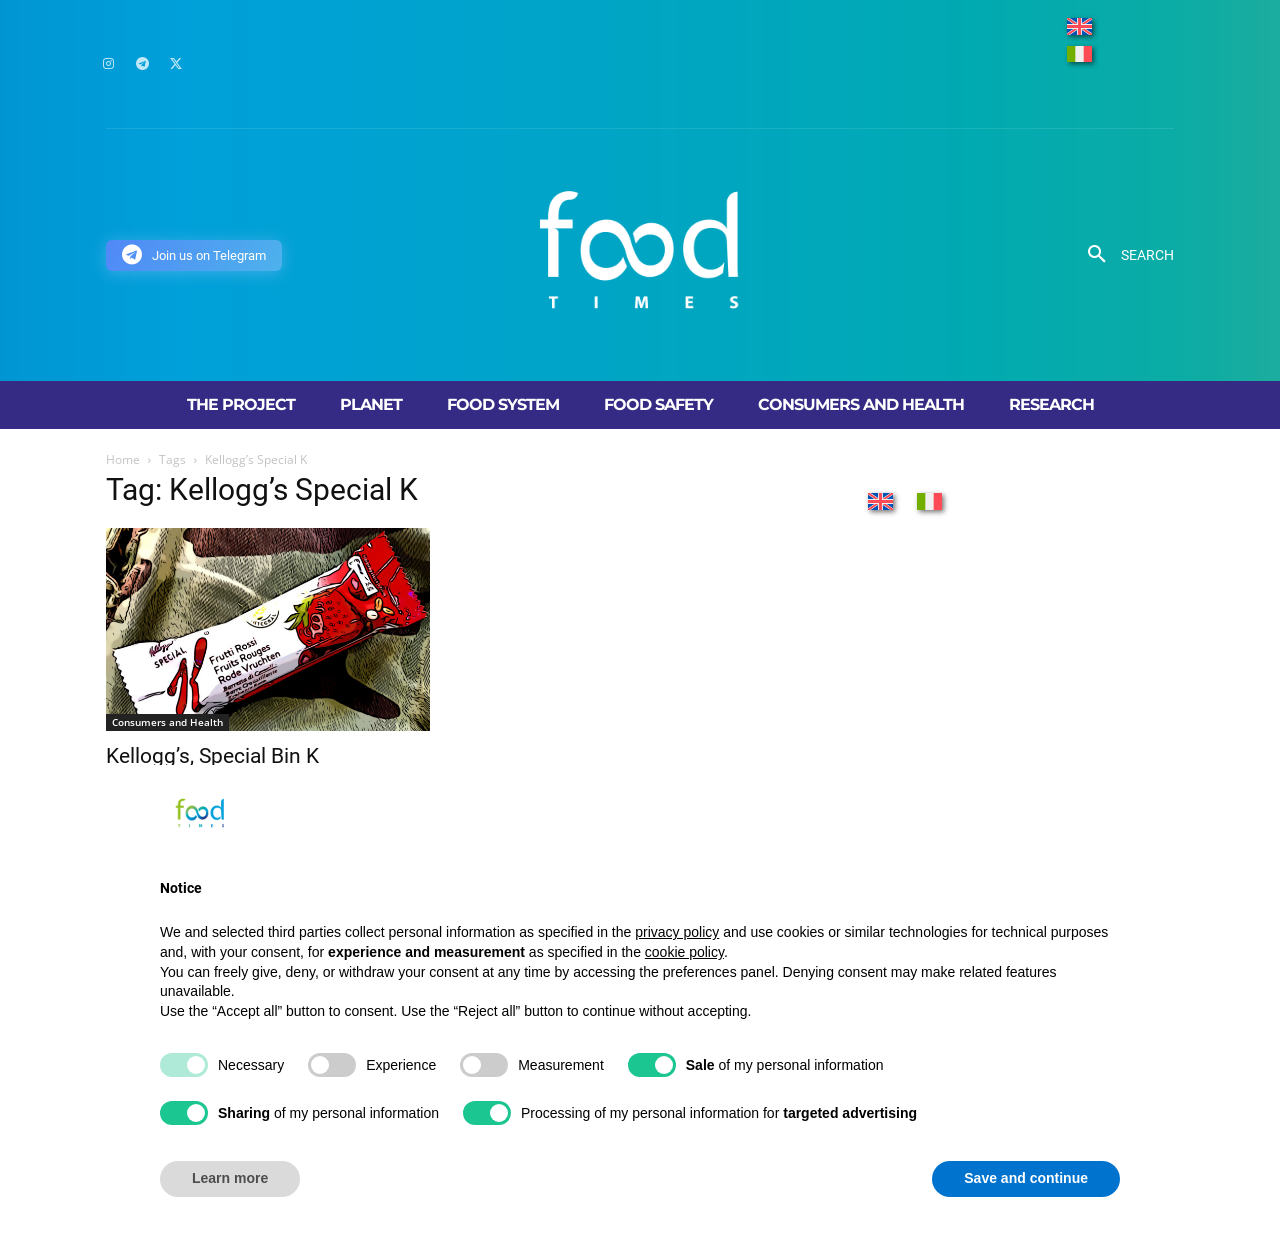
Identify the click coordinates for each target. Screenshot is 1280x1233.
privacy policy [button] (677, 932)
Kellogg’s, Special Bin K (212, 756)
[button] (1123, 255)
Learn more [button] (230, 1178)
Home (123, 459)
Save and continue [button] (1026, 1178)
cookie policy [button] (684, 952)
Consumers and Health (167, 722)
